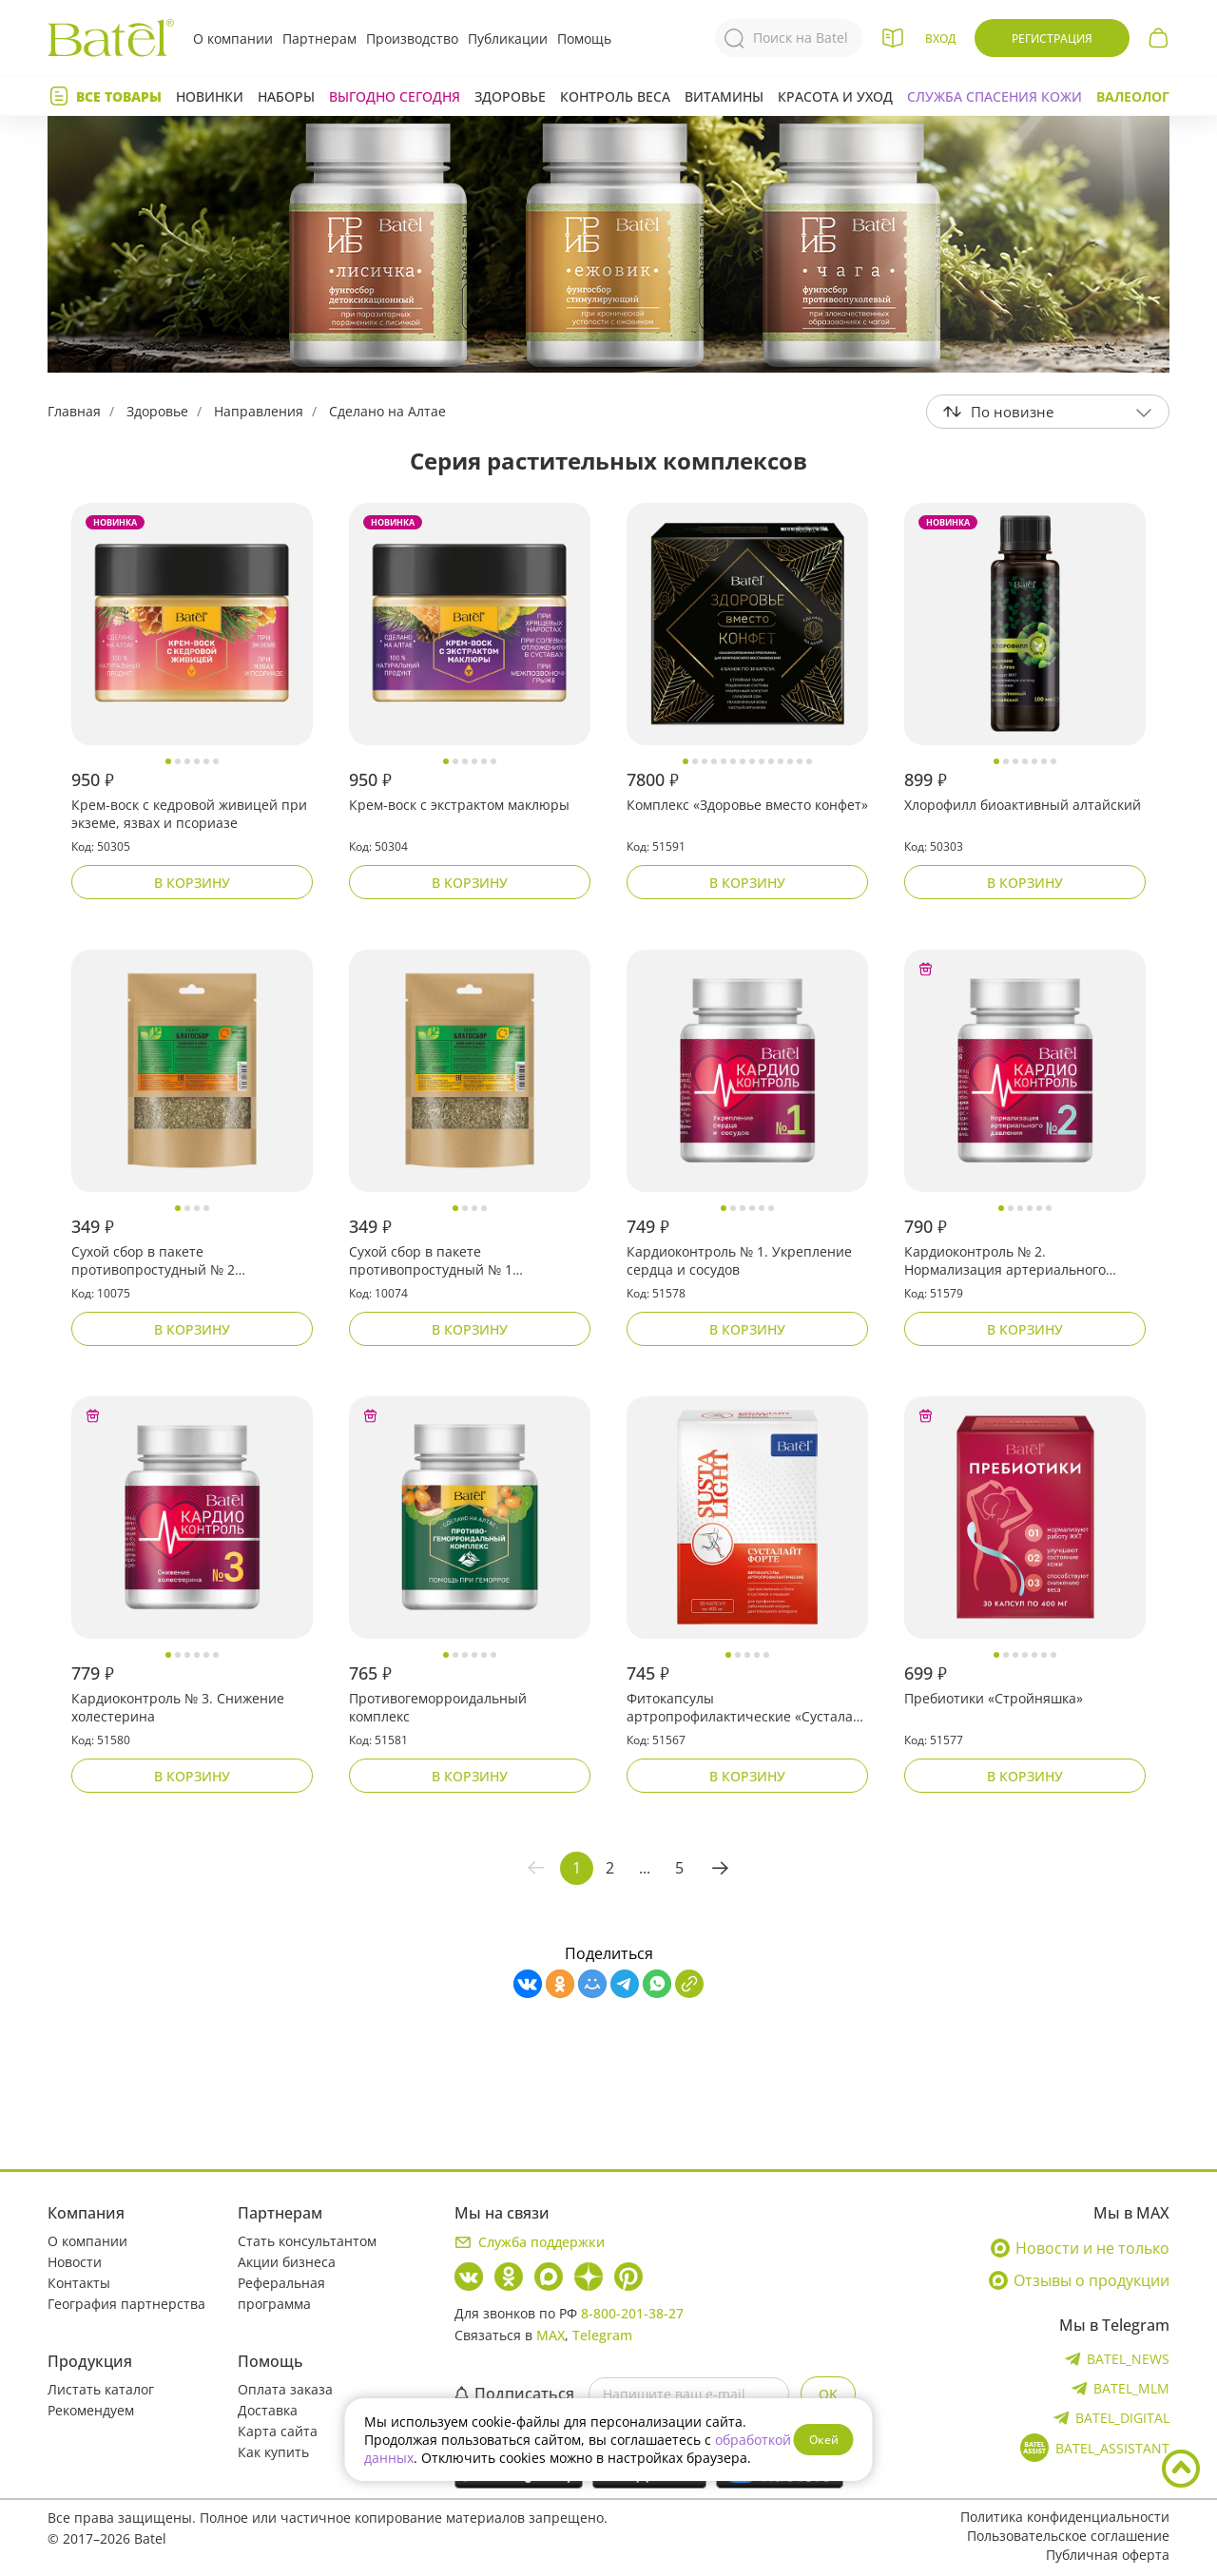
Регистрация (1052, 38)
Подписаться (514, 2393)
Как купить (273, 2452)
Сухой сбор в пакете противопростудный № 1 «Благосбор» (430, 1261)
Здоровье (510, 96)
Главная (74, 411)
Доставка (268, 2410)
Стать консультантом (307, 2241)
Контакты (79, 2283)
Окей (824, 2440)
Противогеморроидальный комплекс (438, 1707)
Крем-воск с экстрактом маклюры (459, 805)
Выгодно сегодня (394, 96)
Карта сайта (278, 2431)
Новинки (209, 96)
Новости (75, 2262)
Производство (412, 38)
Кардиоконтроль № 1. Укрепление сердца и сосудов (739, 1260)
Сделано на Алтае (387, 411)
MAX (550, 2335)
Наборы (286, 96)
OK (828, 2394)
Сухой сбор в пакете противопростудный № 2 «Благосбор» (153, 1261)
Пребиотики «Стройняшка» (993, 1698)
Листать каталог (101, 2389)
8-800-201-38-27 (632, 2313)
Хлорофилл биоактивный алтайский (1022, 805)
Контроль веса (615, 96)
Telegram (602, 2335)
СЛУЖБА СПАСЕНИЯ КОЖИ (994, 96)
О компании (233, 38)
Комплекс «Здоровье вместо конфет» (747, 805)
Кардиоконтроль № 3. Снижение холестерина (177, 1707)
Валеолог (1132, 96)
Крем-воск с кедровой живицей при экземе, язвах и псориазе (189, 814)
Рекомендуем (91, 2410)
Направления (258, 411)
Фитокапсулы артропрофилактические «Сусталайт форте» (747, 1708)
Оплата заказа (285, 2389)
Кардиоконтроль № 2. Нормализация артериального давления (1005, 1261)
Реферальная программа (281, 2293)
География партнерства (126, 2304)
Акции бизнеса (287, 2262)
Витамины (724, 96)
